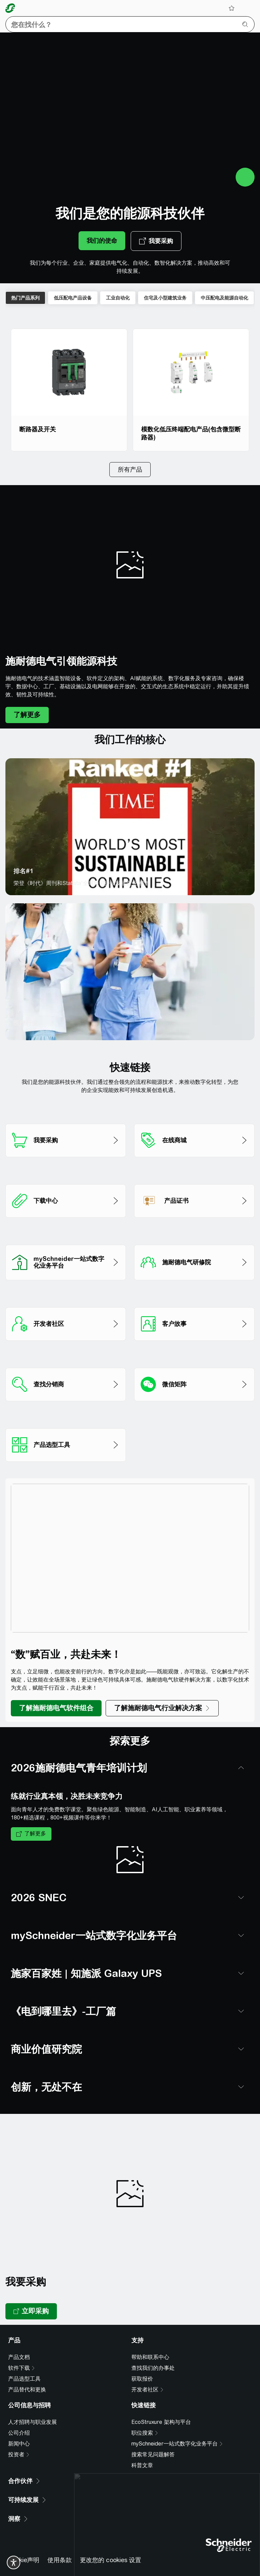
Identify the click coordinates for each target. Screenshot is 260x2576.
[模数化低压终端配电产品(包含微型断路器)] (191, 390)
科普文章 (142, 2444)
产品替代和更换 (27, 2369)
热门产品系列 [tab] (25, 298)
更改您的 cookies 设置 (110, 2539)
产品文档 (19, 2336)
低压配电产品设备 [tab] (73, 298)
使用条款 (59, 2539)
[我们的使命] (102, 241)
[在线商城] (194, 1111)
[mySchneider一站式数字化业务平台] (65, 1232)
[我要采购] (65, 1111)
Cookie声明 (23, 2539)
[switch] (13, 2562)
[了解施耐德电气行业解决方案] (162, 1708)
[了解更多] (27, 715)
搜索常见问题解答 (153, 2434)
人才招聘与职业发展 (32, 2401)
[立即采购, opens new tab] (31, 2291)
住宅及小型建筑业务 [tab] (165, 298)
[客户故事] (194, 1294)
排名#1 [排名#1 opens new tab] (24, 871)
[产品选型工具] (65, 1415)
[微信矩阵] (194, 1355)
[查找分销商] (65, 1355)
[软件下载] (21, 2347)
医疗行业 (26, 1023)
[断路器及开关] (69, 390)
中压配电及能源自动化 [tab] (224, 298)
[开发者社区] (65, 1294)
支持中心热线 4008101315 (44, 2559)
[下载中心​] (65, 1171)
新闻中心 (19, 2423)
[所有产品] (130, 469)
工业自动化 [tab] (118, 298)
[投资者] (19, 2434)
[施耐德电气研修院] (194, 1232)
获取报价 (142, 2358)
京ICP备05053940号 (116, 2559)
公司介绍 (19, 2412)
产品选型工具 (24, 2358)
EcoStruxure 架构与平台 (161, 2401)
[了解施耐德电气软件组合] (56, 1708)
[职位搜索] (144, 2412)
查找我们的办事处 (153, 2347)
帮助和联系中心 (150, 2336)
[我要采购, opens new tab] (156, 241)
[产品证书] (194, 1171)
